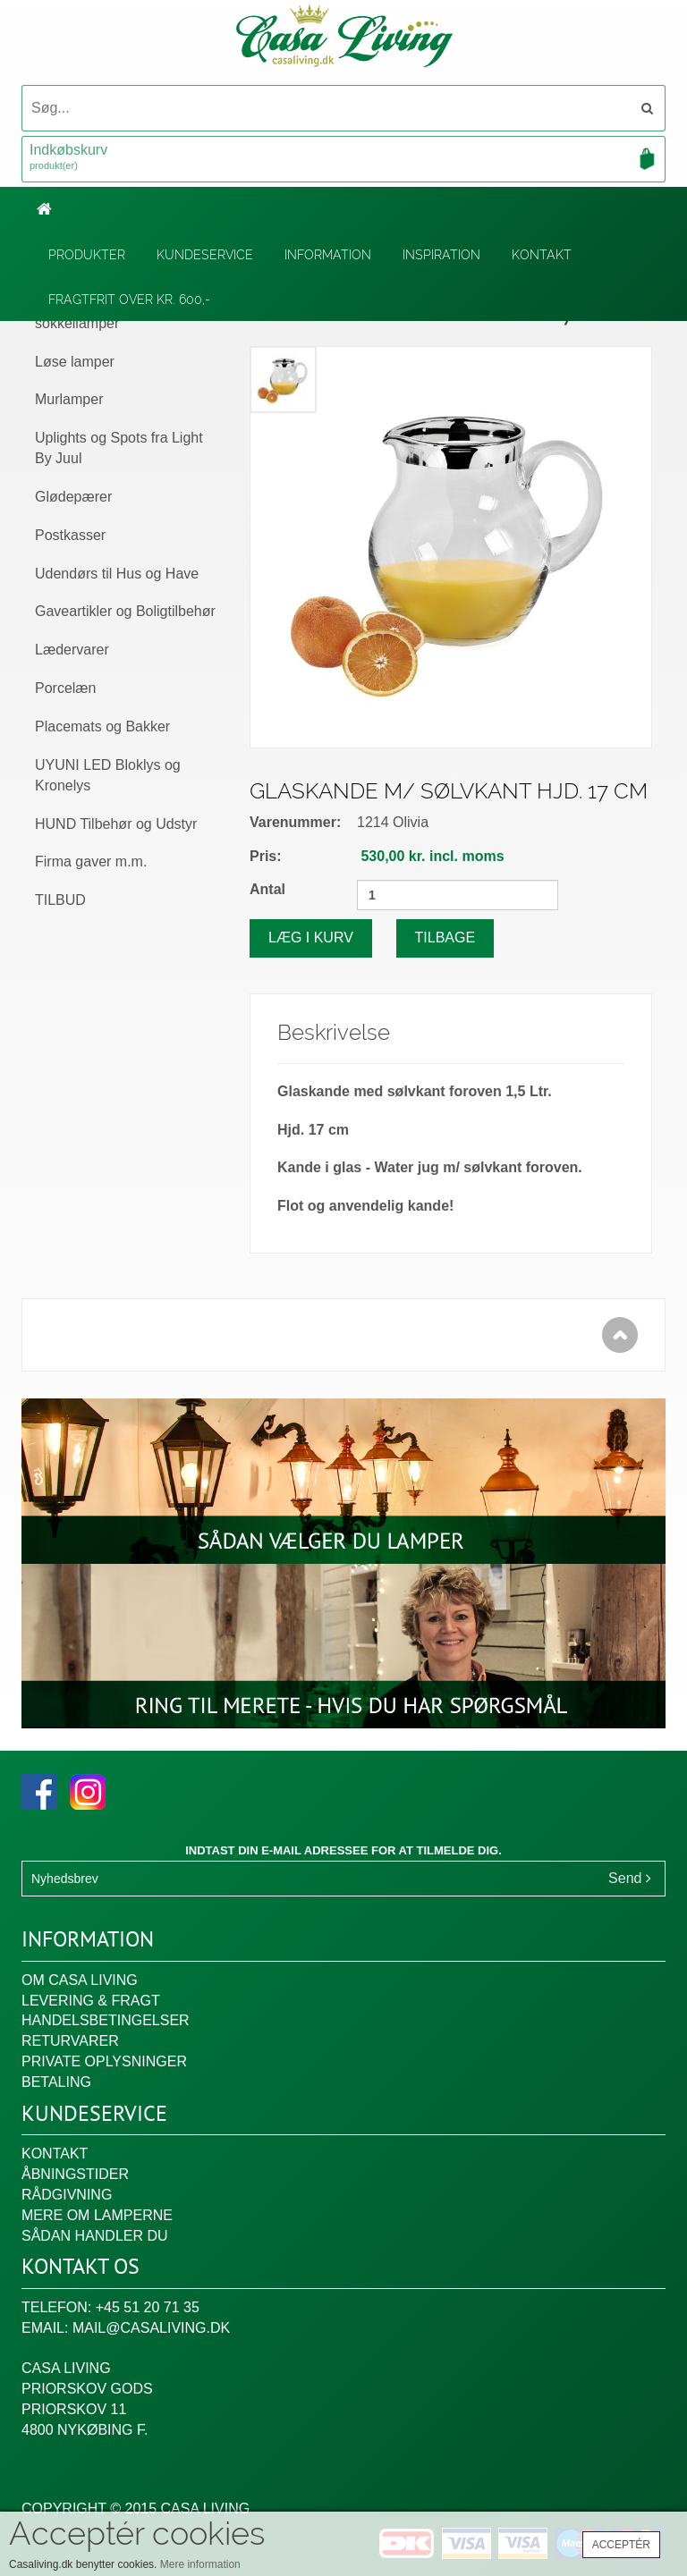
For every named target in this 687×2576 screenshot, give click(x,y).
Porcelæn (65, 688)
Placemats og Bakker (102, 726)
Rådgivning (66, 2194)
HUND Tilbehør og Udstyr (116, 824)
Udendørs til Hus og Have (117, 573)
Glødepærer (73, 496)
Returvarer (70, 2040)
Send (629, 1878)
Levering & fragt (90, 2000)
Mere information (200, 2564)
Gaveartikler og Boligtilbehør (125, 611)
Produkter (86, 255)
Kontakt (542, 255)
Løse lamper (74, 361)
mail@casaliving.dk (151, 2327)
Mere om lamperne (97, 2215)
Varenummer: (295, 822)
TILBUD (60, 900)
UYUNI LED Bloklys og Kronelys (108, 775)
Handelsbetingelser (105, 2020)
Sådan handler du (94, 2235)
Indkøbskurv (343, 158)
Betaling (56, 2082)
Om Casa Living (79, 1980)
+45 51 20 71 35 (147, 2307)
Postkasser (70, 535)
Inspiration (441, 255)
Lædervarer (72, 649)
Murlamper (69, 399)
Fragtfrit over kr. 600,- (129, 299)
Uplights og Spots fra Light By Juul (119, 448)
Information (327, 255)
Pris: (266, 856)
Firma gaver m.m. (91, 861)
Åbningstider (75, 2174)
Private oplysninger (104, 2061)
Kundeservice (205, 255)
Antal (267, 889)
